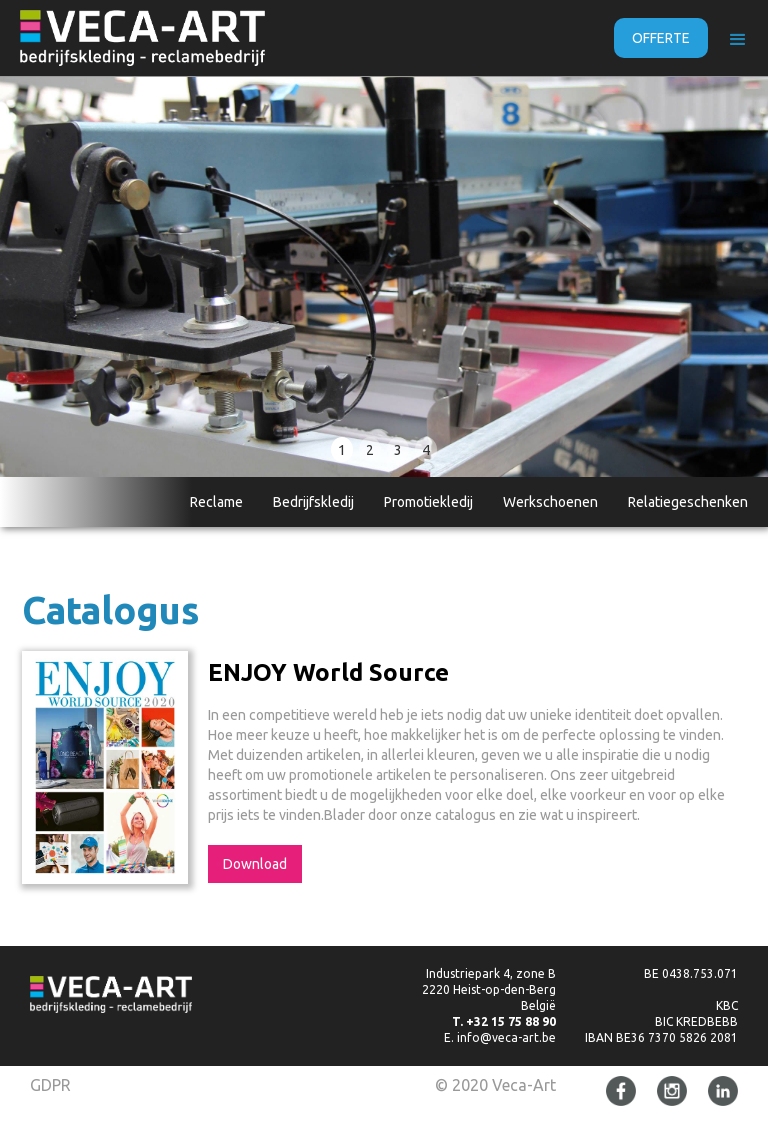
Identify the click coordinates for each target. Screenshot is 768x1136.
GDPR (50, 1085)
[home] (142, 38)
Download (255, 864)
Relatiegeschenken (688, 502)
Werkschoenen (550, 502)
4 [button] (426, 450)
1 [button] (342, 450)
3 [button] (398, 450)
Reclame (216, 502)
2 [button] (370, 450)
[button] (738, 40)
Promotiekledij (428, 502)
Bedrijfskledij (313, 502)
